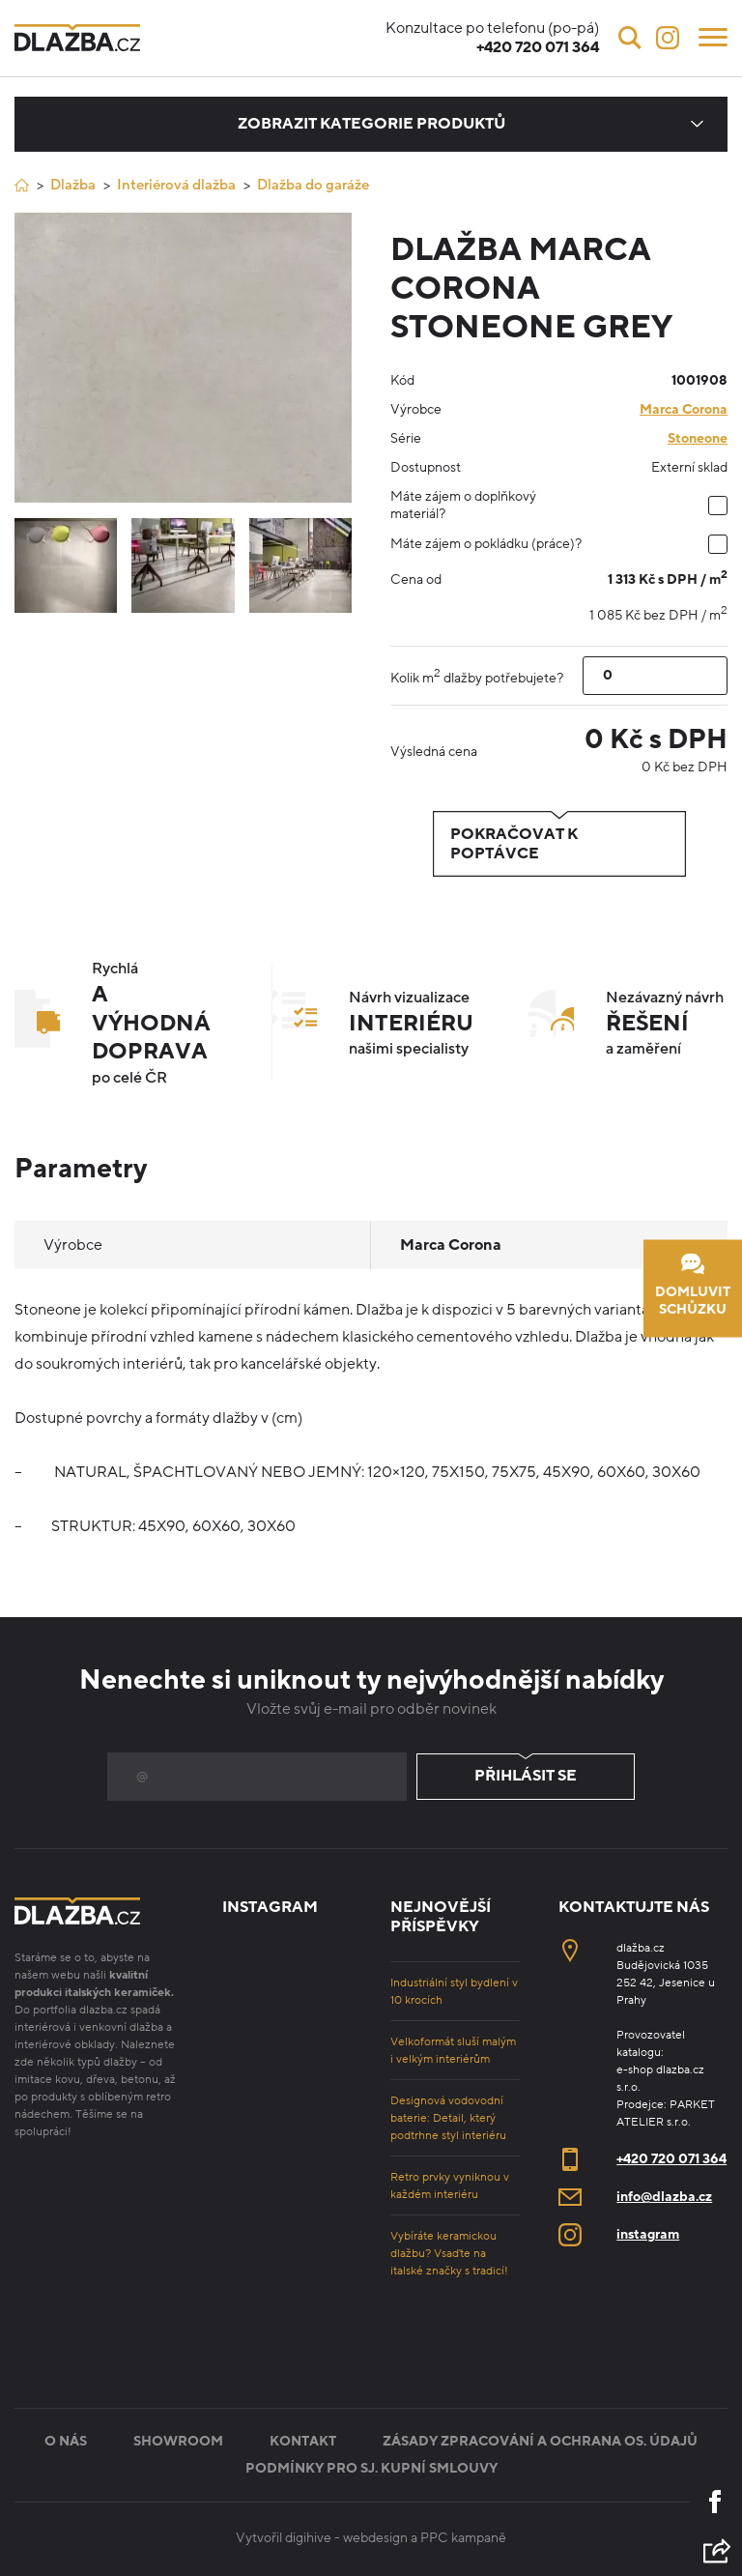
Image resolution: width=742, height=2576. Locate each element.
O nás (65, 2441)
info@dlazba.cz (664, 2196)
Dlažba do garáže (313, 184)
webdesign (375, 2538)
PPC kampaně (463, 2538)
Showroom (178, 2441)
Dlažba (73, 184)
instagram (647, 2234)
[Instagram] (667, 37)
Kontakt (303, 2441)
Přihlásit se (525, 1776)
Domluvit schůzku (692, 1285)
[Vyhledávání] (630, 37)
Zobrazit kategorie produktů (371, 123)
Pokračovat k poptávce (559, 844)
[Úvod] (21, 185)
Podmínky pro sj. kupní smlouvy (371, 2468)
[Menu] (713, 35)
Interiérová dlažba (176, 184)
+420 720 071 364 (671, 2159)
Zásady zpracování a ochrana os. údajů (540, 2441)
